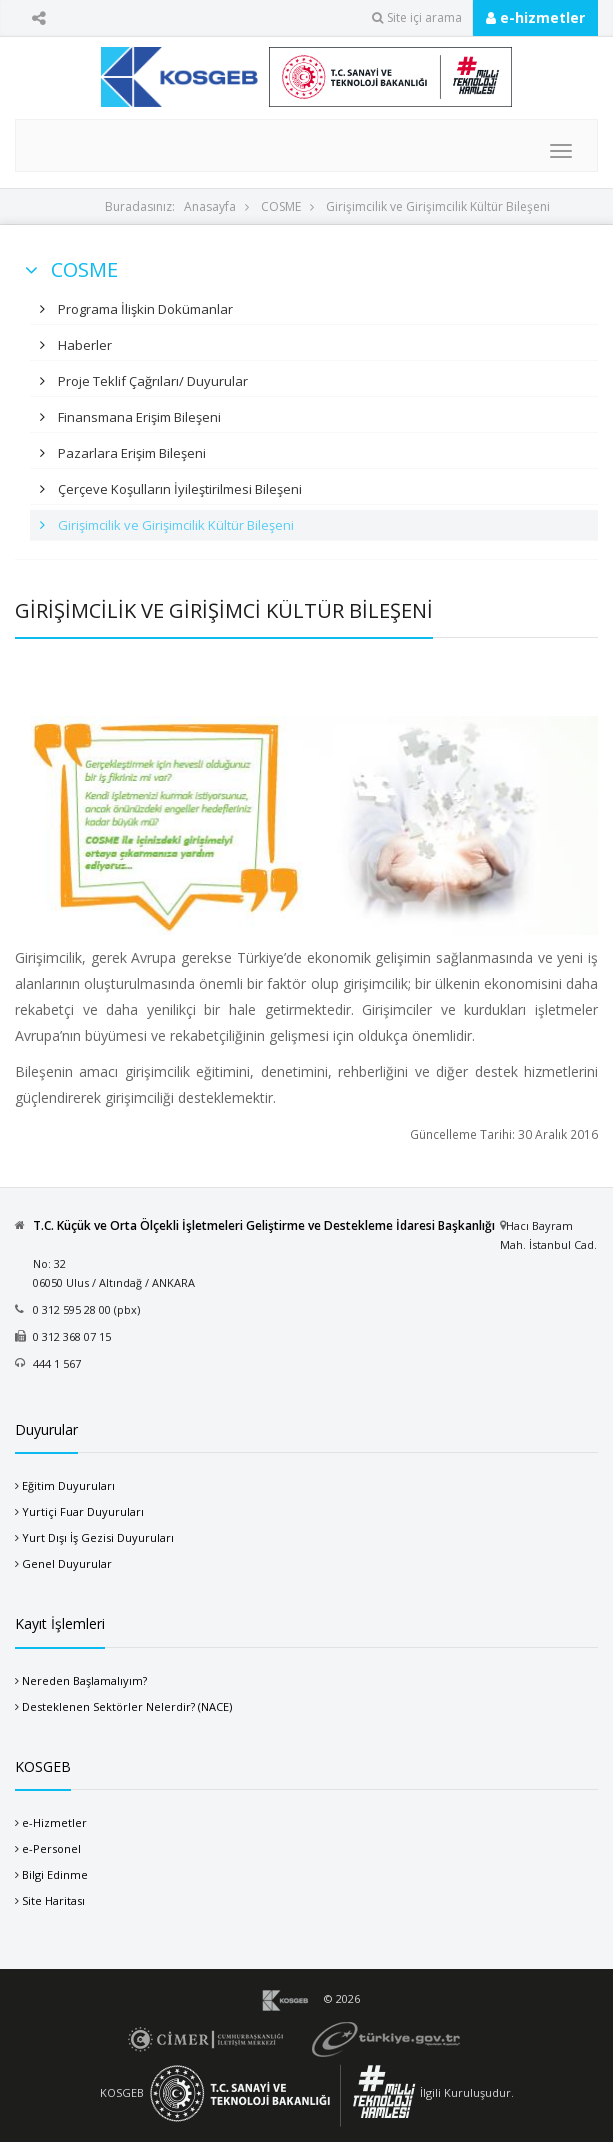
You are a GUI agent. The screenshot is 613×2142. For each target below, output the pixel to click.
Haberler (83, 345)
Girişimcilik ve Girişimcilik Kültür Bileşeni (438, 206)
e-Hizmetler (54, 1822)
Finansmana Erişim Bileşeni (138, 417)
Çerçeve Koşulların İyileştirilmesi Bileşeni (178, 489)
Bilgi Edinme (55, 1874)
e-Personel (51, 1848)
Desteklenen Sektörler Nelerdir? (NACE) (127, 1706)
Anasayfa (210, 206)
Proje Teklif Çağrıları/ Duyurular (151, 381)
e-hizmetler (535, 17)
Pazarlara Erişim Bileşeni (130, 453)
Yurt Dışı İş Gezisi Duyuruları (98, 1537)
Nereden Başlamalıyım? (84, 1680)
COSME (281, 206)
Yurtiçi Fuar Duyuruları (83, 1511)
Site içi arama (417, 17)
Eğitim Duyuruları (68, 1485)
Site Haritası (53, 1900)
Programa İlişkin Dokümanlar (144, 309)
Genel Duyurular (67, 1563)
